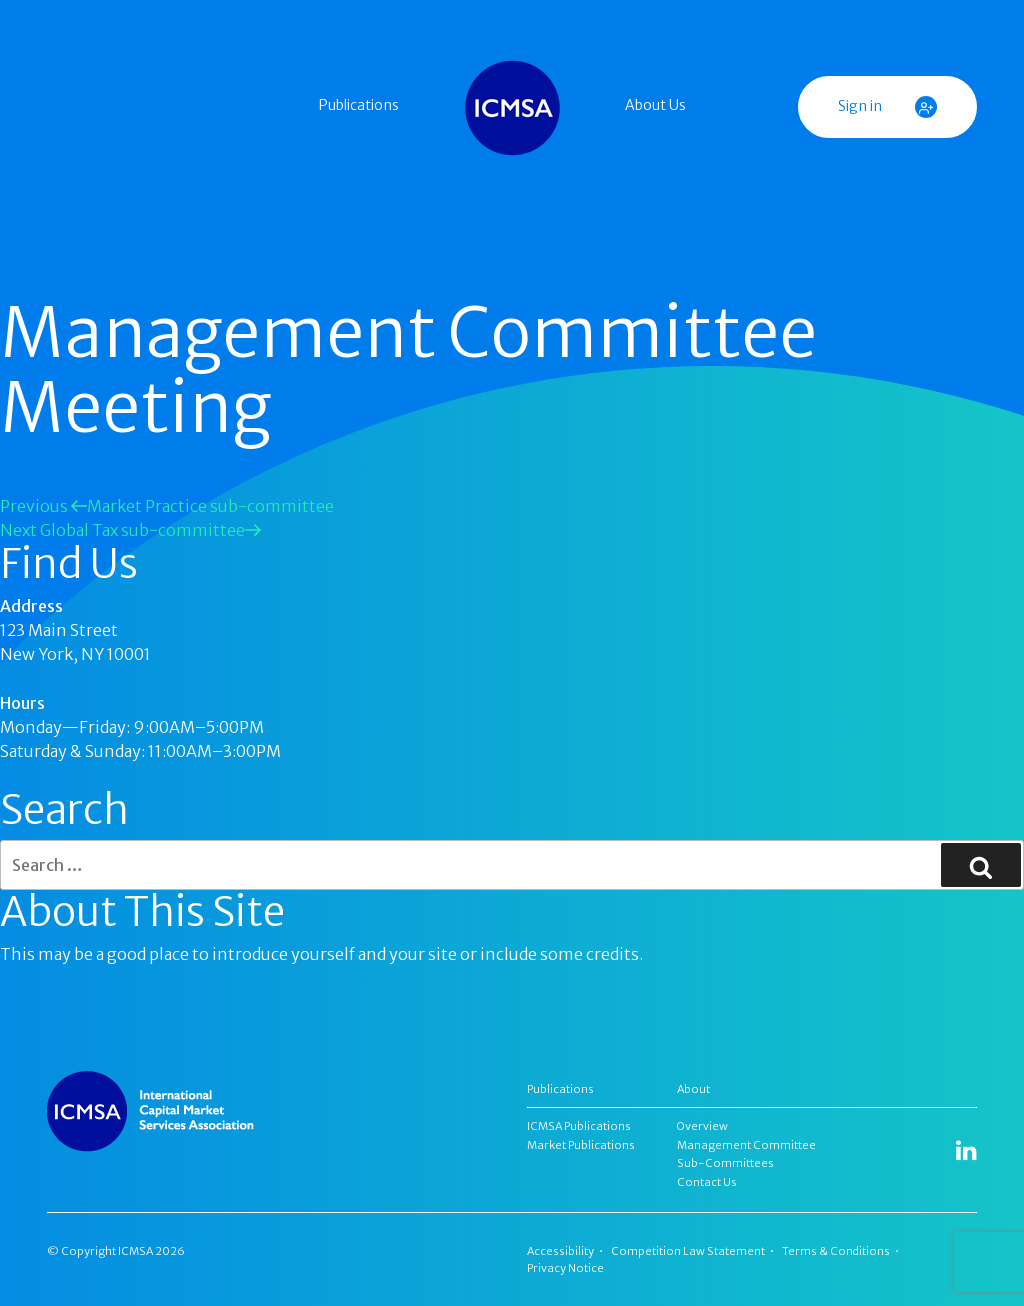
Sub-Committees (725, 1163)
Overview (702, 1126)
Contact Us (707, 1182)
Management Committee (746, 1145)
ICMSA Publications (579, 1126)
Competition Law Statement (688, 1251)
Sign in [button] (887, 107)
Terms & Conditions (836, 1251)
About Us (655, 105)
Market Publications (581, 1145)
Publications (359, 105)
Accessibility (560, 1251)
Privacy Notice (565, 1268)
